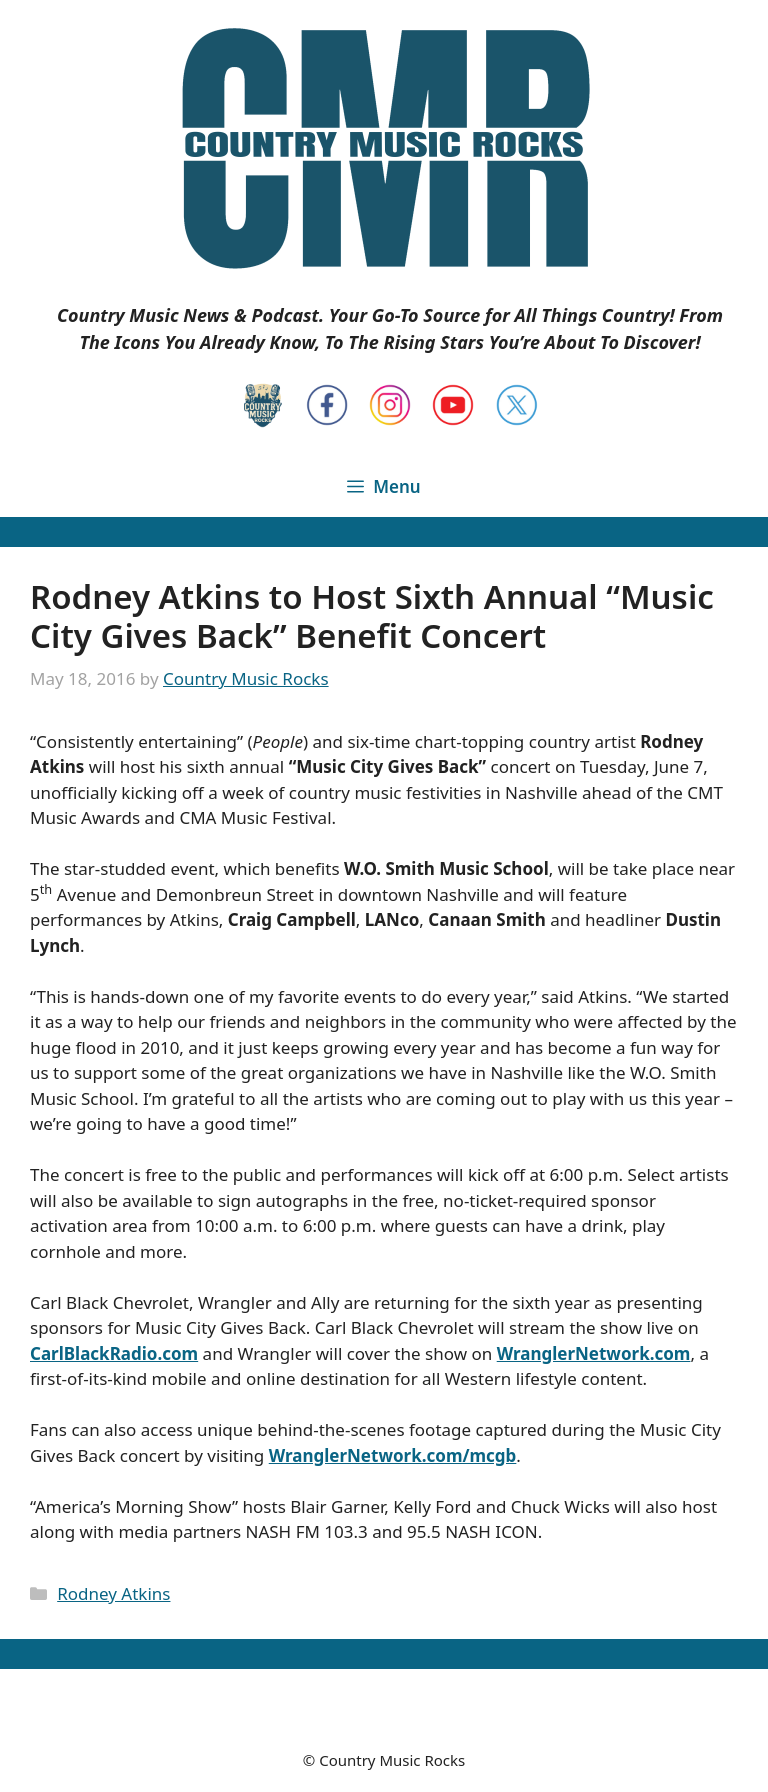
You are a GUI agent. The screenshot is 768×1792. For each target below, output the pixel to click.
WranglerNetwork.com (594, 1353)
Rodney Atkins (113, 1593)
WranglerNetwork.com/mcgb (393, 1455)
